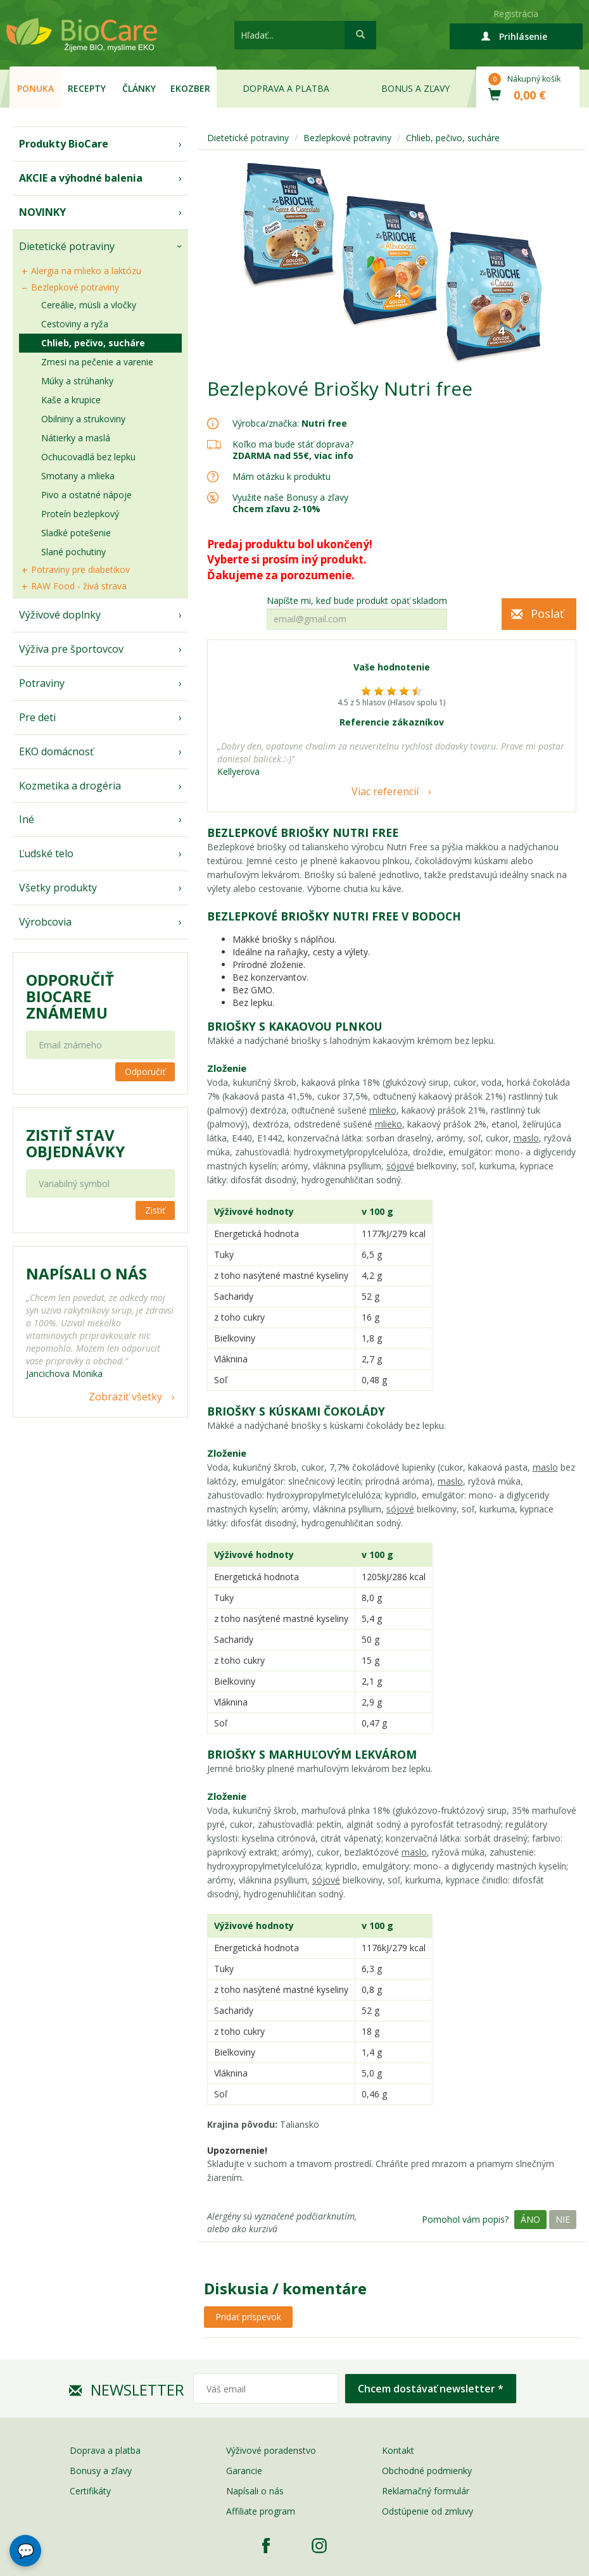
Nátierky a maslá (75, 438)
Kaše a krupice (71, 400)
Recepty (87, 88)
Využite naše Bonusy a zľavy (290, 503)
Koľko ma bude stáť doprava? (292, 444)
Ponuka (35, 88)
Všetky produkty (58, 888)
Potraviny (42, 683)
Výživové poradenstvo (271, 2450)
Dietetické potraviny (67, 246)
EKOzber (190, 88)
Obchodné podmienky (427, 2471)
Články (139, 88)
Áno (530, 2219)
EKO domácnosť (56, 751)
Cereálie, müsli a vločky (88, 305)
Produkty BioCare (63, 144)
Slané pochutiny (73, 552)
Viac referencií (385, 791)
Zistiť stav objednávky (75, 1143)
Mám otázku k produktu (281, 476)
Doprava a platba (286, 88)
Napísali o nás (255, 2491)
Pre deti (37, 717)
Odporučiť (145, 1071)
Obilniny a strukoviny (83, 419)
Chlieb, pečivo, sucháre (93, 343)
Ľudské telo (46, 853)
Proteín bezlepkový (80, 514)
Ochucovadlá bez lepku (88, 457)
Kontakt (398, 2450)
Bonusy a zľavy (101, 2471)
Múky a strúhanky (77, 381)
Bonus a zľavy (415, 88)
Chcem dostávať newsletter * (431, 2389)
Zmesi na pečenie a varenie (97, 362)
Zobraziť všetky (125, 1397)
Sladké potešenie (76, 533)
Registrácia (515, 14)
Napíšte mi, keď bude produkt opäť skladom (357, 600)
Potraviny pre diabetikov (80, 569)
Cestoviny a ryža (74, 324)
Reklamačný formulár (425, 2491)
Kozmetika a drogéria (70, 786)
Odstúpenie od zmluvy (427, 2511)
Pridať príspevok (248, 2317)
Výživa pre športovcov (71, 649)
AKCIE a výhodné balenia (80, 178)
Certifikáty (90, 2491)
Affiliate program (260, 2511)
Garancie (244, 2471)
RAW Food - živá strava (79, 586)
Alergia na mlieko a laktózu (86, 271)
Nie (562, 2219)
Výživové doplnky (60, 615)
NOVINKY (42, 212)
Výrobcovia (45, 922)
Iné (26, 819)
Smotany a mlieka (78, 476)
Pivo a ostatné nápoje (86, 495)
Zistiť (155, 1210)
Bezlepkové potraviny (75, 287)
